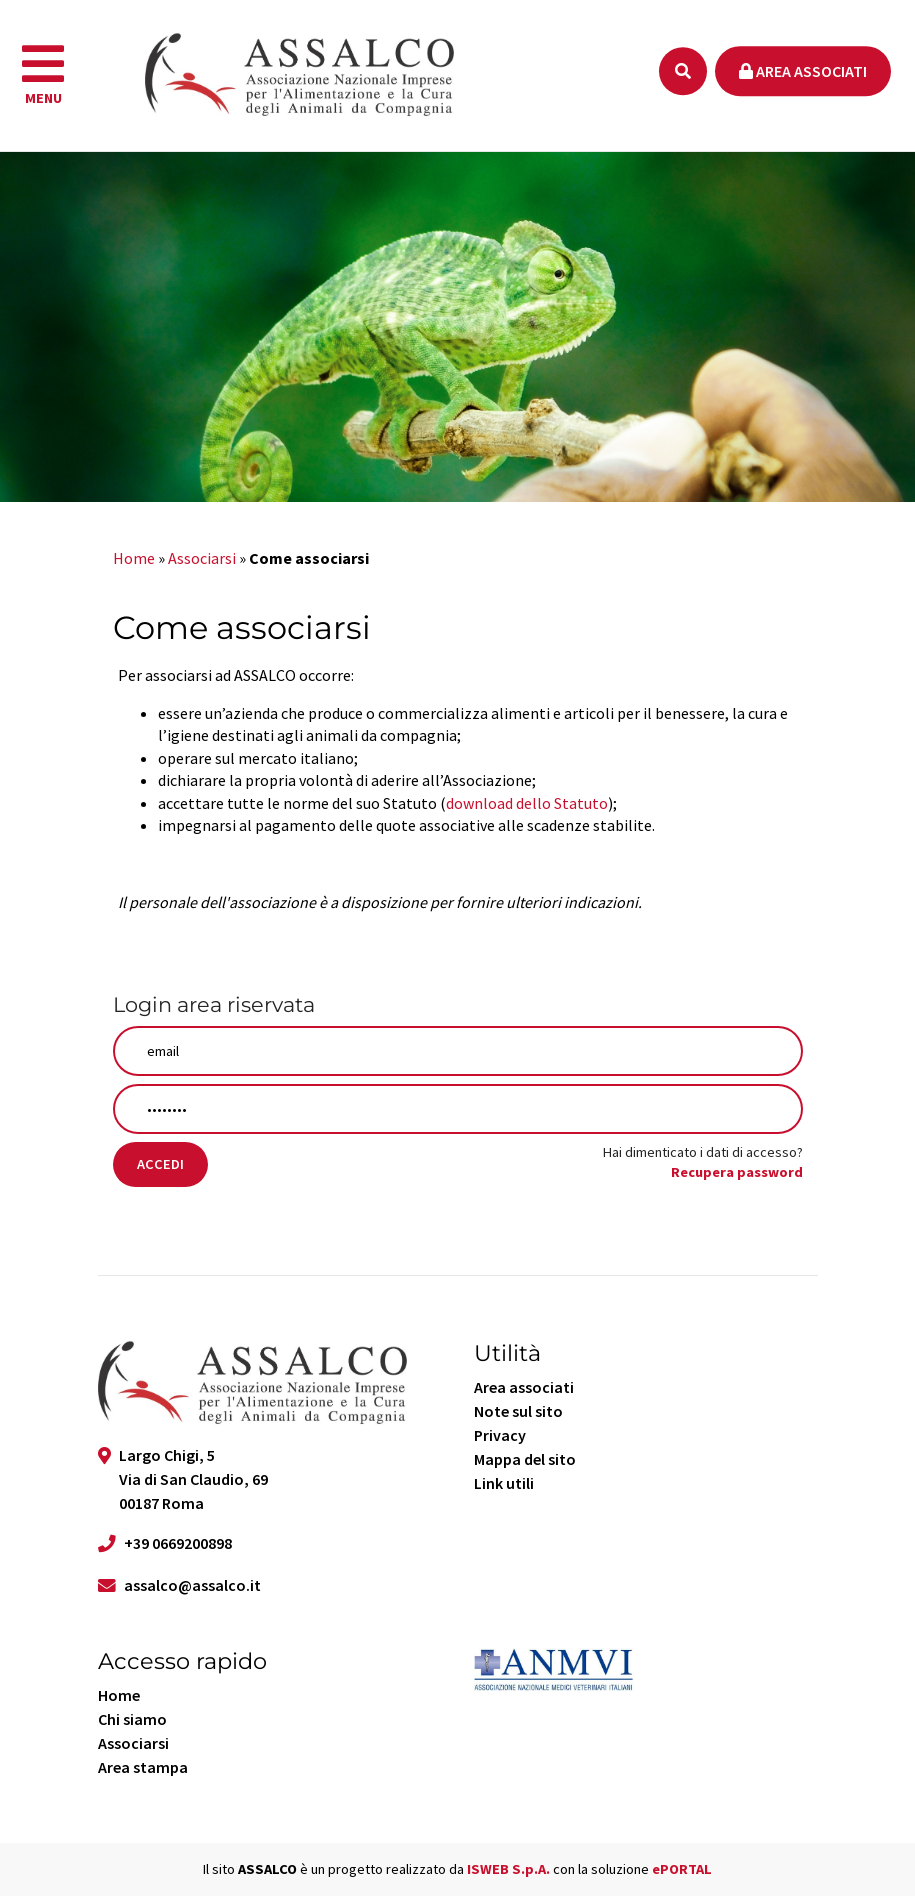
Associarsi (202, 558)
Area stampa (143, 1767)
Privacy (500, 1435)
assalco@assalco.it (192, 1585)
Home (134, 558)
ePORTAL (682, 1869)
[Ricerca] (683, 71)
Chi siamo (132, 1719)
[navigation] (43, 76)
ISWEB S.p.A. (508, 1869)
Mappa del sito (525, 1459)
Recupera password (737, 1172)
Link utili (504, 1483)
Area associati (803, 71)
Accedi (160, 1164)
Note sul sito (518, 1411)
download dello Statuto (527, 803)
